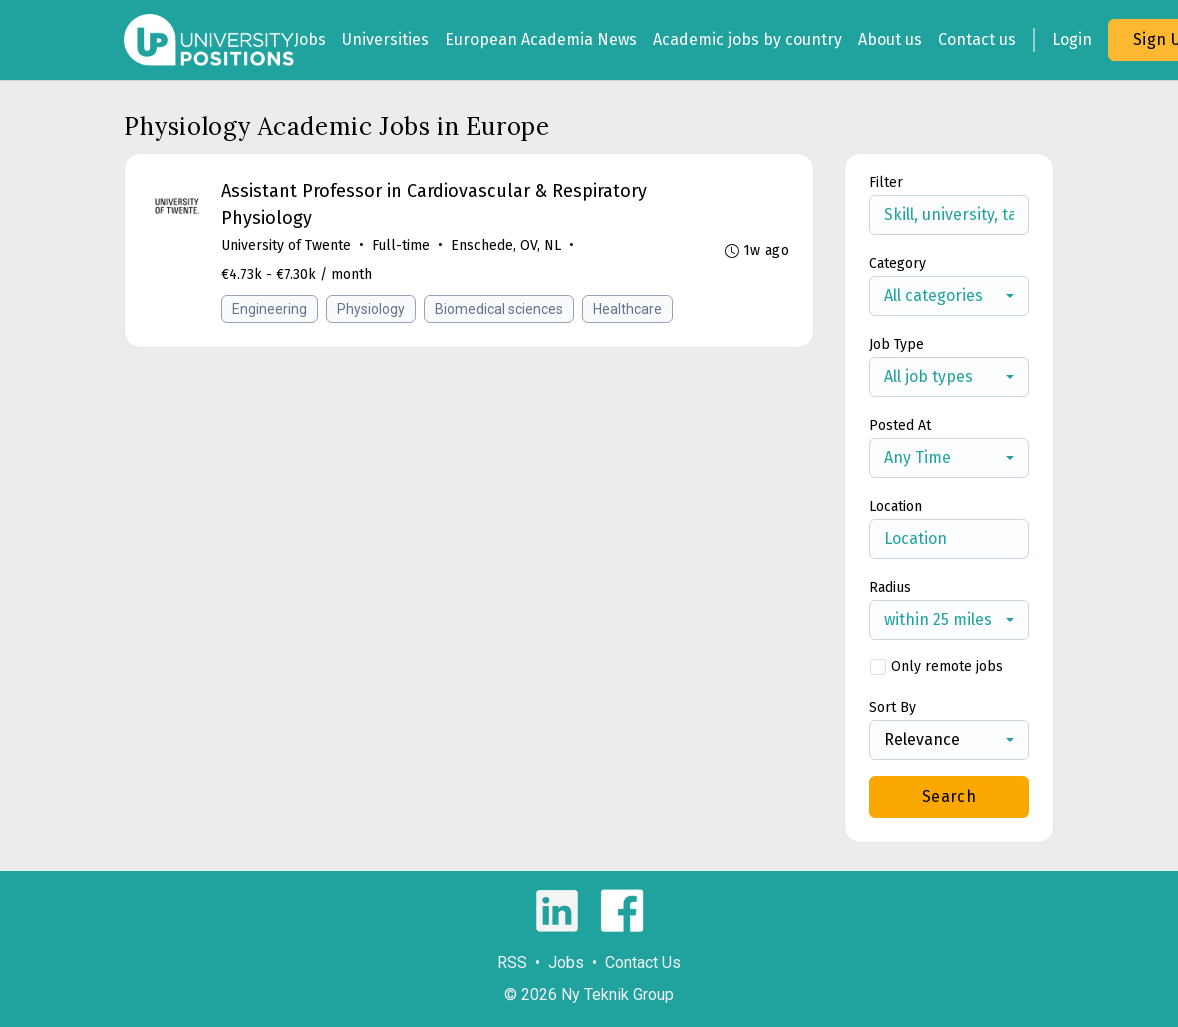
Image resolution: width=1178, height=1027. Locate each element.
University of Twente (286, 245)
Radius (890, 587)
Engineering (269, 309)
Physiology (371, 309)
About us (890, 39)
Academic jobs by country (747, 39)
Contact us (977, 39)
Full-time (401, 245)
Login (1072, 39)
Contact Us (643, 962)
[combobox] (949, 296)
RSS (512, 962)
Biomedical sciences (499, 309)
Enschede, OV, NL (506, 245)
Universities (385, 39)
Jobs (310, 39)
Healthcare (627, 309)
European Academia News (541, 39)
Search (949, 796)
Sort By (892, 707)
